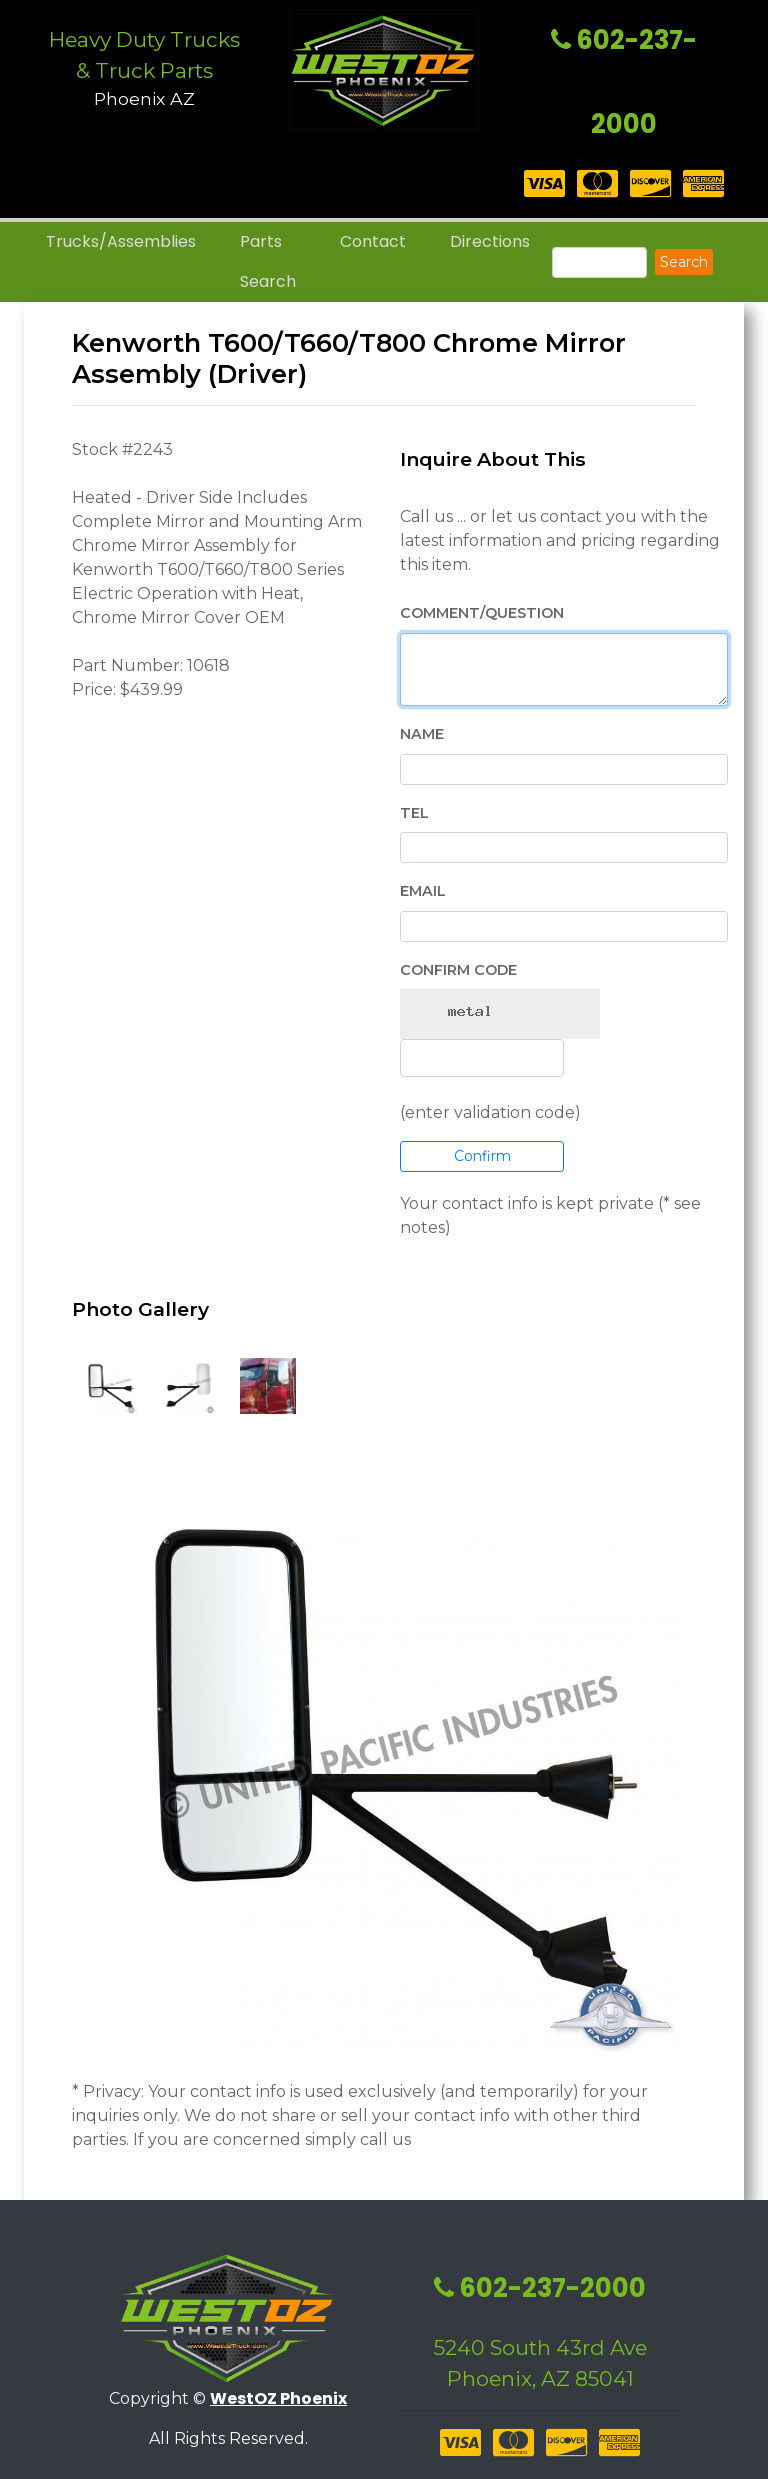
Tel (414, 813)
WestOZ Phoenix (278, 2398)
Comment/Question (482, 613)
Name (422, 734)
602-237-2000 (540, 2288)
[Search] (599, 262)
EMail (423, 891)
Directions (490, 241)
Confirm (482, 1156)
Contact (373, 241)
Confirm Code (458, 970)
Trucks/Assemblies (121, 241)
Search (684, 262)
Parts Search (268, 261)
